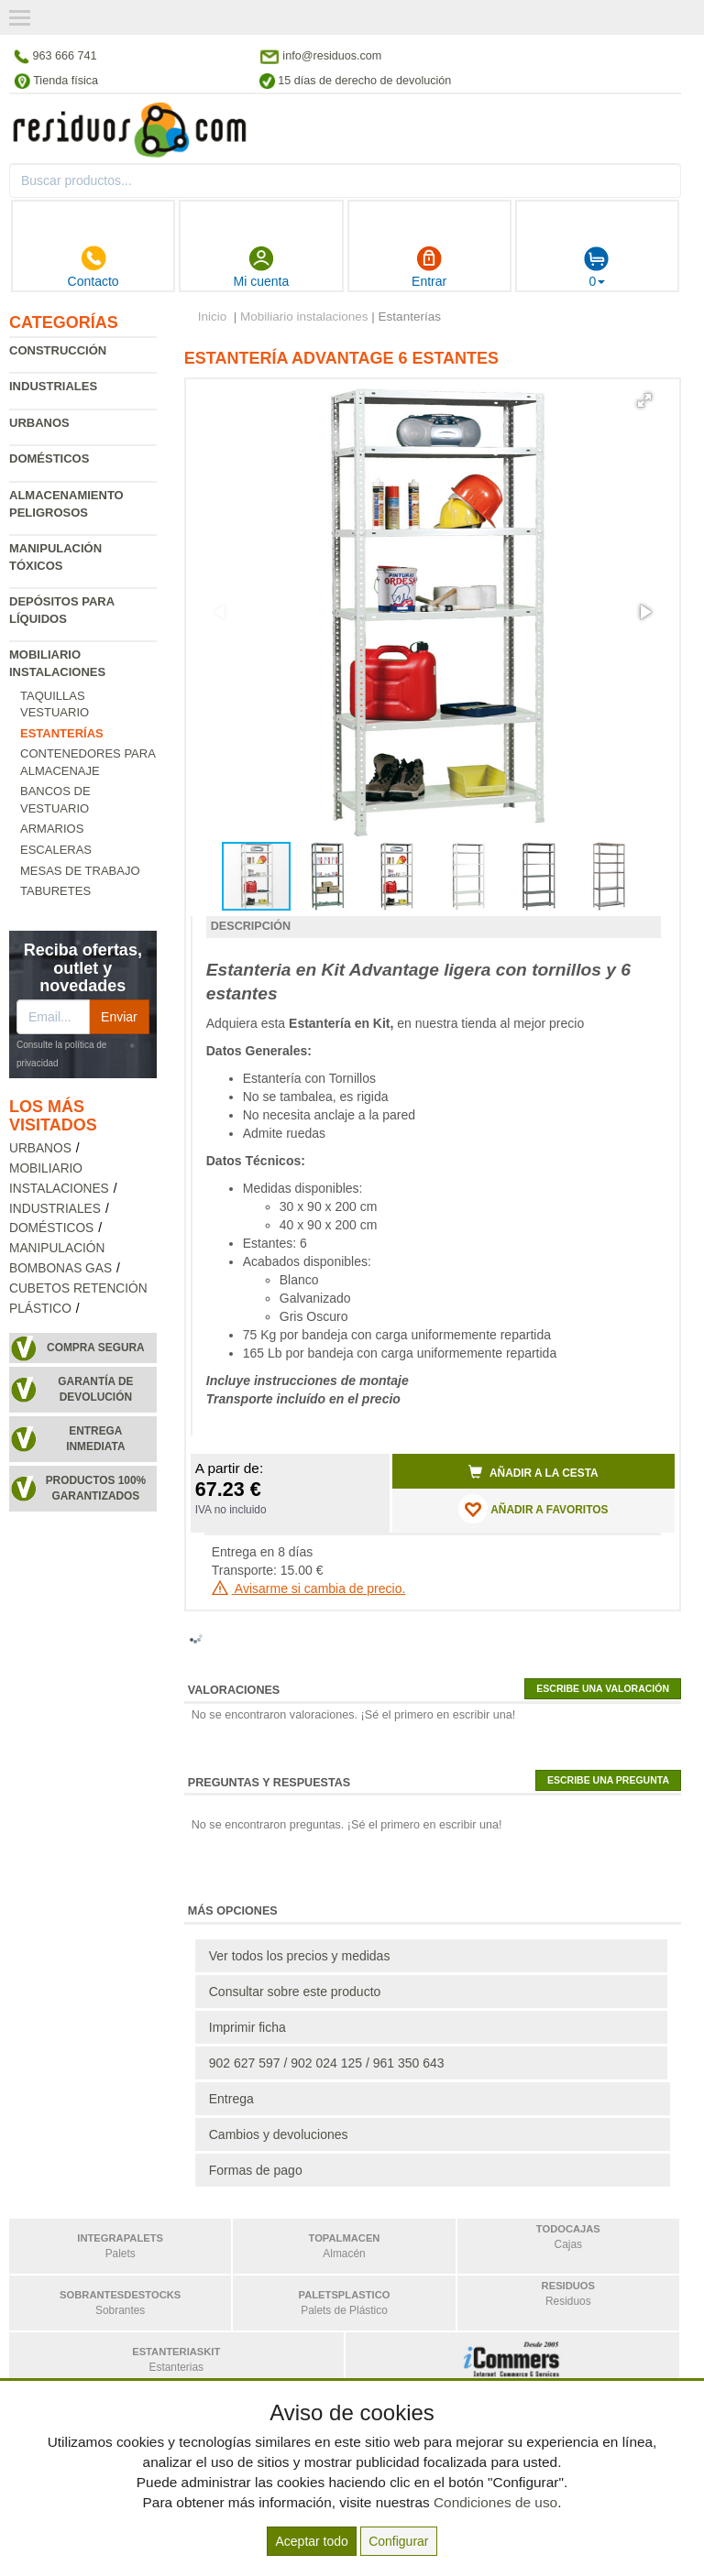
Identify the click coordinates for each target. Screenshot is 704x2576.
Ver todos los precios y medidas (299, 1955)
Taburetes (55, 891)
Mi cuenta (262, 267)
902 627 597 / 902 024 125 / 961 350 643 (327, 2063)
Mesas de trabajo (80, 871)
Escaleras (56, 850)
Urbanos (39, 423)
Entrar (429, 267)
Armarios (51, 828)
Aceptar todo (311, 2541)
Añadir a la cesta (533, 1472)
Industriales (53, 386)
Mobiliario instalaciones (304, 316)
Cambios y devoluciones (278, 2134)
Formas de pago (255, 2170)
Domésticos (49, 458)
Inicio (212, 316)
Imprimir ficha (247, 2027)
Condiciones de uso (495, 2502)
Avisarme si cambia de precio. (309, 1588)
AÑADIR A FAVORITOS (533, 1508)
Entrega (231, 2098)
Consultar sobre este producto (295, 1991)
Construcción (57, 350)
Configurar (398, 2541)
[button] (644, 400)
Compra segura (96, 1347)
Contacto (93, 267)
